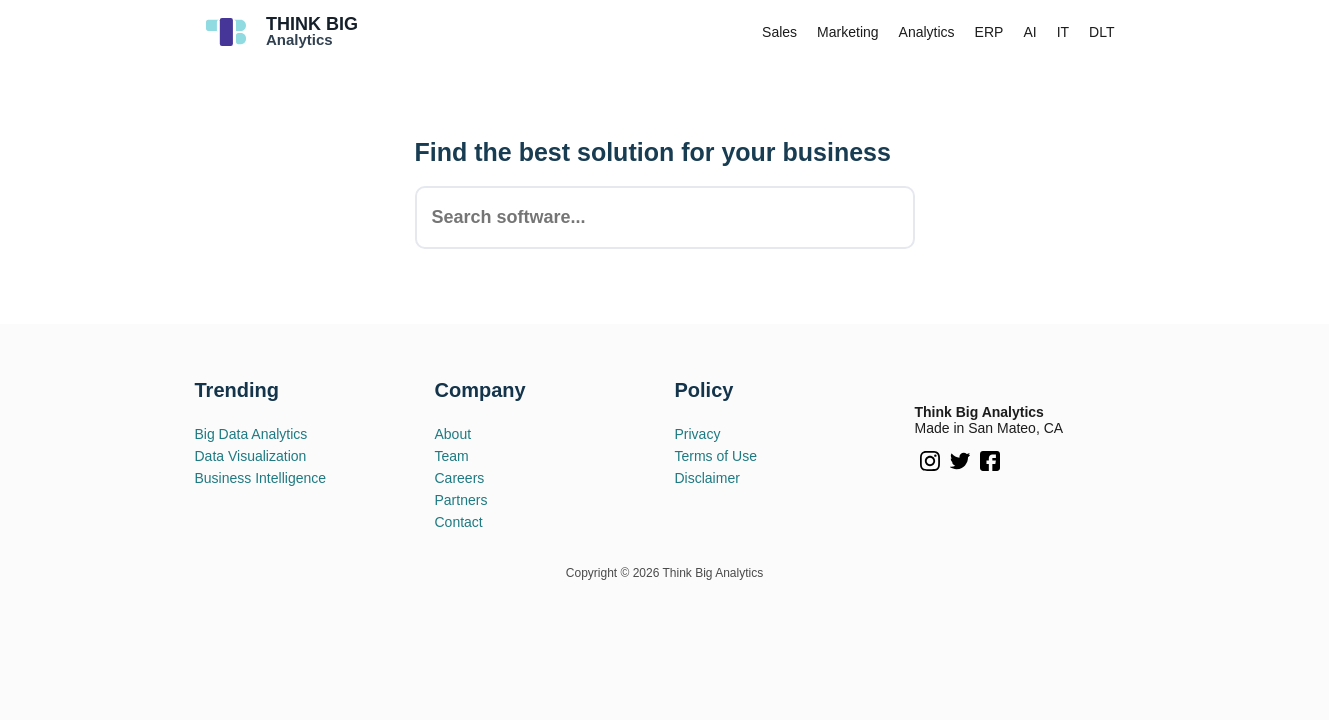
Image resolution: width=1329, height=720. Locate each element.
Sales (779, 32)
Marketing (847, 32)
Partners (461, 500)
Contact (459, 522)
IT (1063, 32)
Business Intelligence (261, 478)
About (453, 434)
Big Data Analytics (251, 434)
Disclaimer (707, 478)
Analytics (927, 32)
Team (452, 456)
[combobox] (665, 217)
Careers (460, 478)
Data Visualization (251, 456)
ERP (989, 32)
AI (1029, 32)
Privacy (698, 434)
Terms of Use (716, 456)
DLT (1101, 32)
